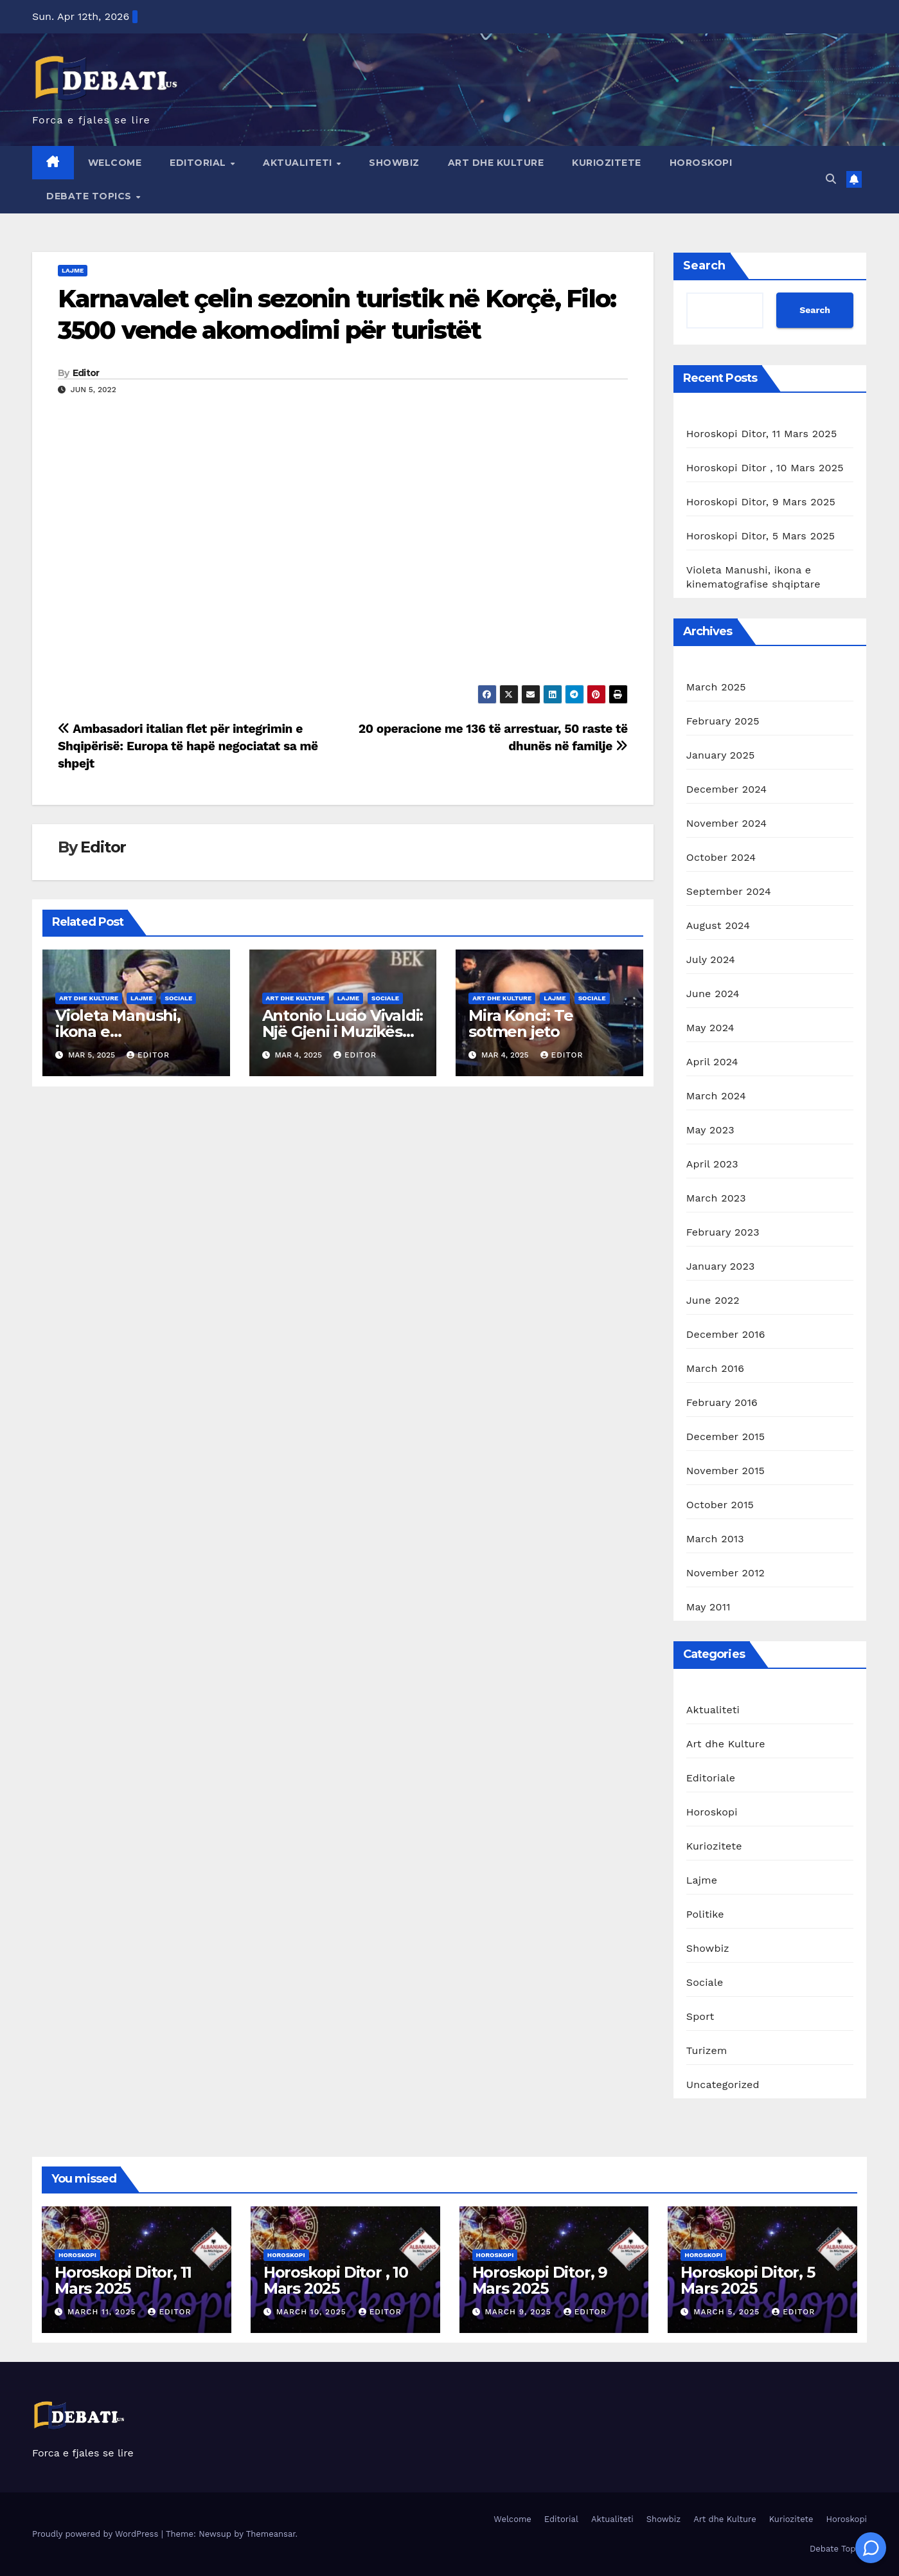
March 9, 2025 (519, 2311)
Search (704, 265)
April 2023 (712, 1164)
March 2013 (715, 1539)
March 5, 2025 (728, 2311)
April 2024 (712, 1062)
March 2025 (716, 687)
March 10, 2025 (313, 2311)
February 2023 (723, 1232)
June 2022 (713, 1300)
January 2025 (720, 755)
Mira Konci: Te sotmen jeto (520, 1023)
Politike (705, 1914)
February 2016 (722, 1402)
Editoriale (710, 1778)
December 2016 (725, 1334)
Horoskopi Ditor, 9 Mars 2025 (760, 502)
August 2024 (718, 925)
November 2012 (725, 1573)
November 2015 (725, 1470)
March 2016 (715, 1368)
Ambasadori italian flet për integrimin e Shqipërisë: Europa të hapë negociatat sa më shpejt (188, 746)
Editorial (199, 162)
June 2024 (713, 993)
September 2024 (728, 891)
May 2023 (710, 1130)
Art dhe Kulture (496, 162)
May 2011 (708, 1607)
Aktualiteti (299, 162)
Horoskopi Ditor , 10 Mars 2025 (765, 468)
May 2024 (710, 1028)
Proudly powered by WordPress (96, 2534)
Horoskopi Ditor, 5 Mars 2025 (760, 536)
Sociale (178, 998)
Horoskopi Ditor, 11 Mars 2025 (761, 434)
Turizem (706, 2050)
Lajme (73, 270)
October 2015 (720, 1505)
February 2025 (723, 721)
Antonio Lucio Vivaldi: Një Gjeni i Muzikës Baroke (342, 1031)
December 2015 (725, 1436)
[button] (831, 179)
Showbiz (394, 162)
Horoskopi (701, 162)
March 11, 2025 (103, 2311)
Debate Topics (90, 196)
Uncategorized (723, 2084)
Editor (86, 373)
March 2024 (716, 1096)
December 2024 (726, 789)
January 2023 (720, 1266)
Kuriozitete (606, 162)
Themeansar (271, 2534)
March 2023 (716, 1198)
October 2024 (721, 857)
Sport (700, 2016)
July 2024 (710, 959)
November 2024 (726, 823)
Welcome (115, 162)
